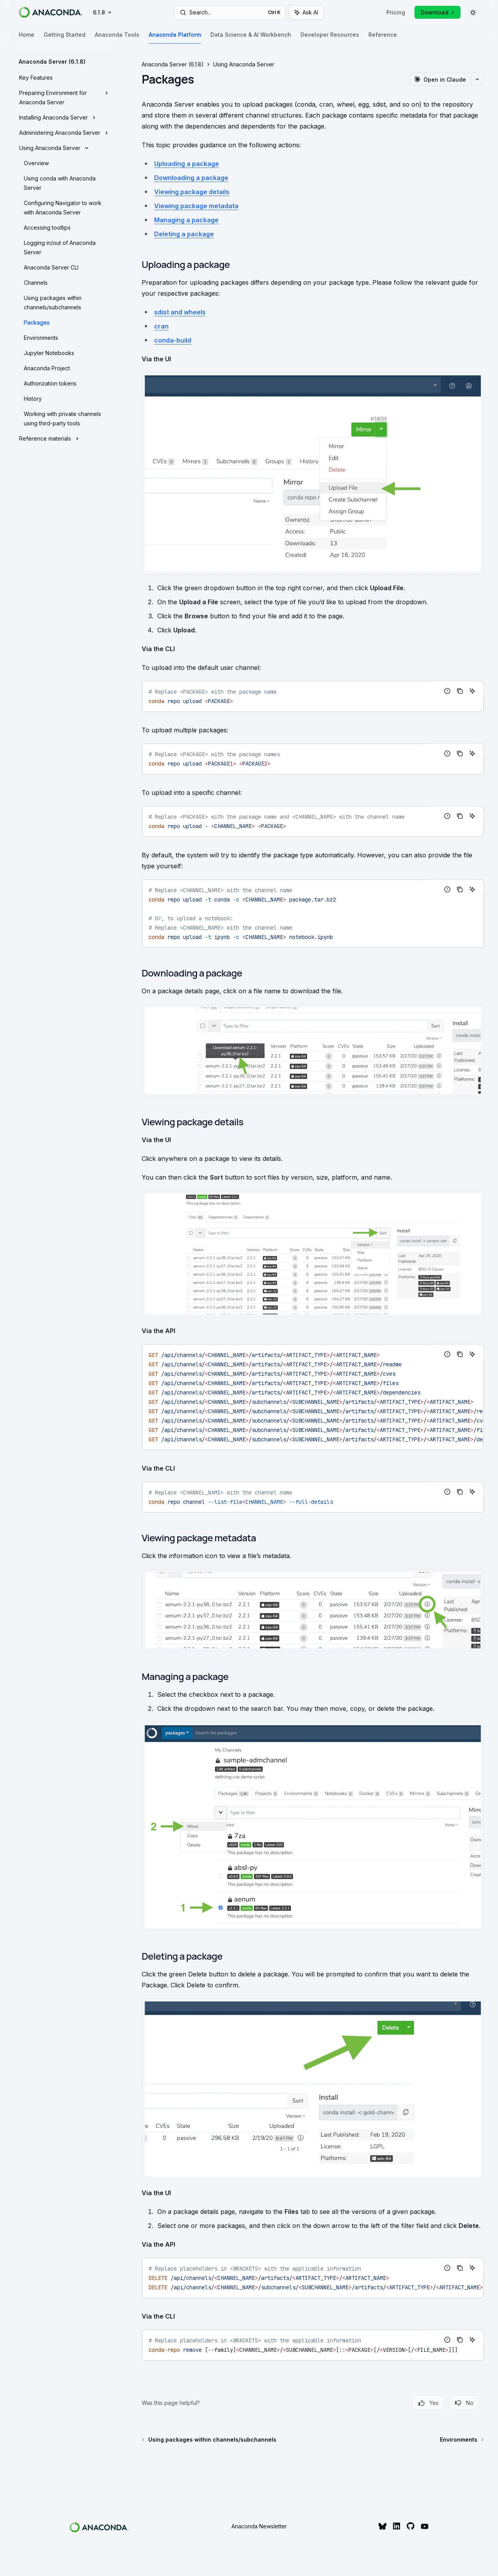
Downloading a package (191, 178)
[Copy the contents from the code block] (460, 691)
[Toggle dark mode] (473, 12)
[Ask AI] (472, 691)
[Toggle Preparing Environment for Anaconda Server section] (62, 98)
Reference (382, 37)
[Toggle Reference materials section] (62, 438)
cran (161, 326)
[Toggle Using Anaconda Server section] (62, 148)
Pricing (395, 12)
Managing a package (186, 220)
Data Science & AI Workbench (250, 37)
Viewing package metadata (196, 206)
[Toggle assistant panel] (306, 12)
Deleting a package (184, 234)
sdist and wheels (180, 312)
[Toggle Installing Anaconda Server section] (62, 117)
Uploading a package (186, 164)
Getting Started (64, 37)
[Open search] (230, 12)
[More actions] (477, 79)
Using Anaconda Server (243, 64)
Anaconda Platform (175, 37)
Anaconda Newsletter (259, 2526)
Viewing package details (191, 192)
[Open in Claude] (440, 79)
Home (26, 37)
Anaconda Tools (117, 37)
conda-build (172, 340)
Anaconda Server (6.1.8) (173, 64)
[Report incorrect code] (447, 691)
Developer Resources (330, 37)
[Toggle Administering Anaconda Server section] (62, 132)
